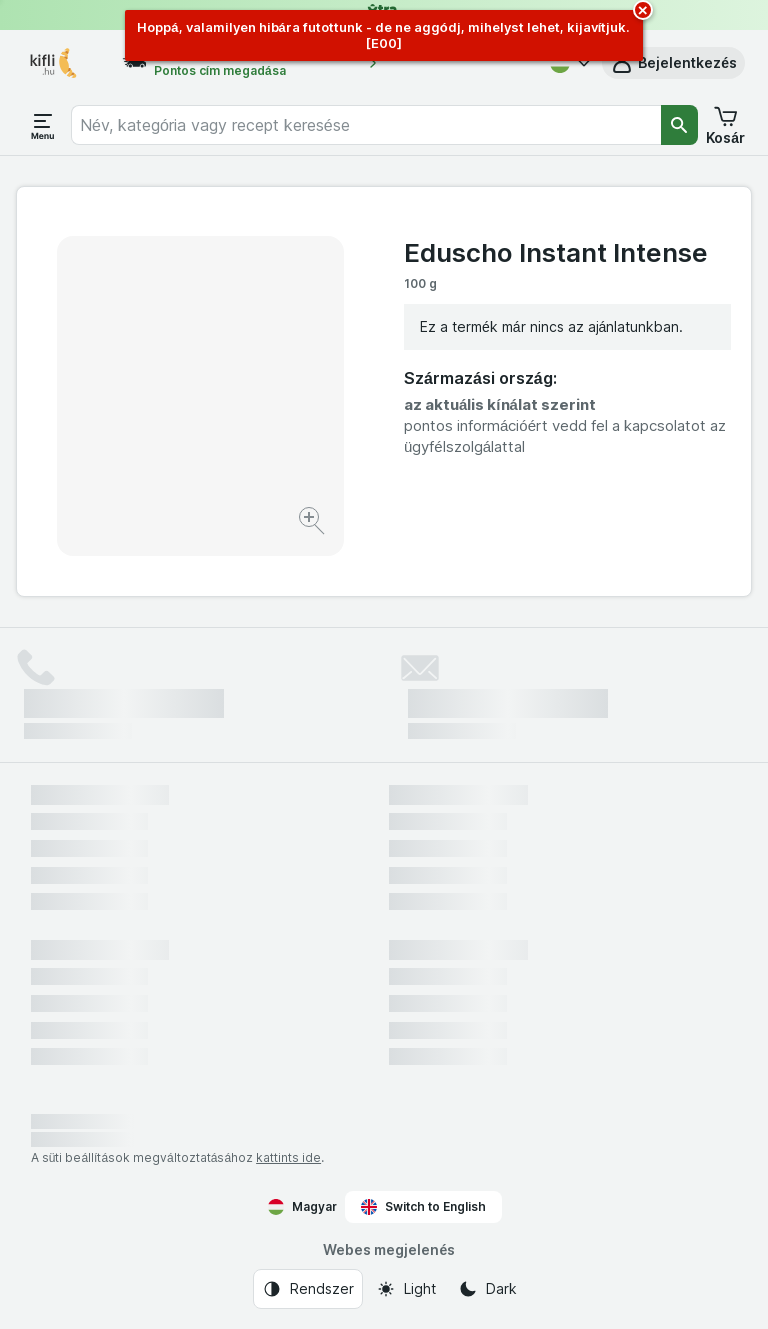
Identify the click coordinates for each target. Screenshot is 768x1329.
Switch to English (423, 1207)
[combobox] (366, 125)
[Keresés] (680, 125)
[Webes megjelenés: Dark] (487, 1289)
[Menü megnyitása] (43, 125)
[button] (673, 63)
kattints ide (288, 1157)
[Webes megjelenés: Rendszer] (308, 1289)
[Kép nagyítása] (313, 523)
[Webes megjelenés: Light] (406, 1289)
